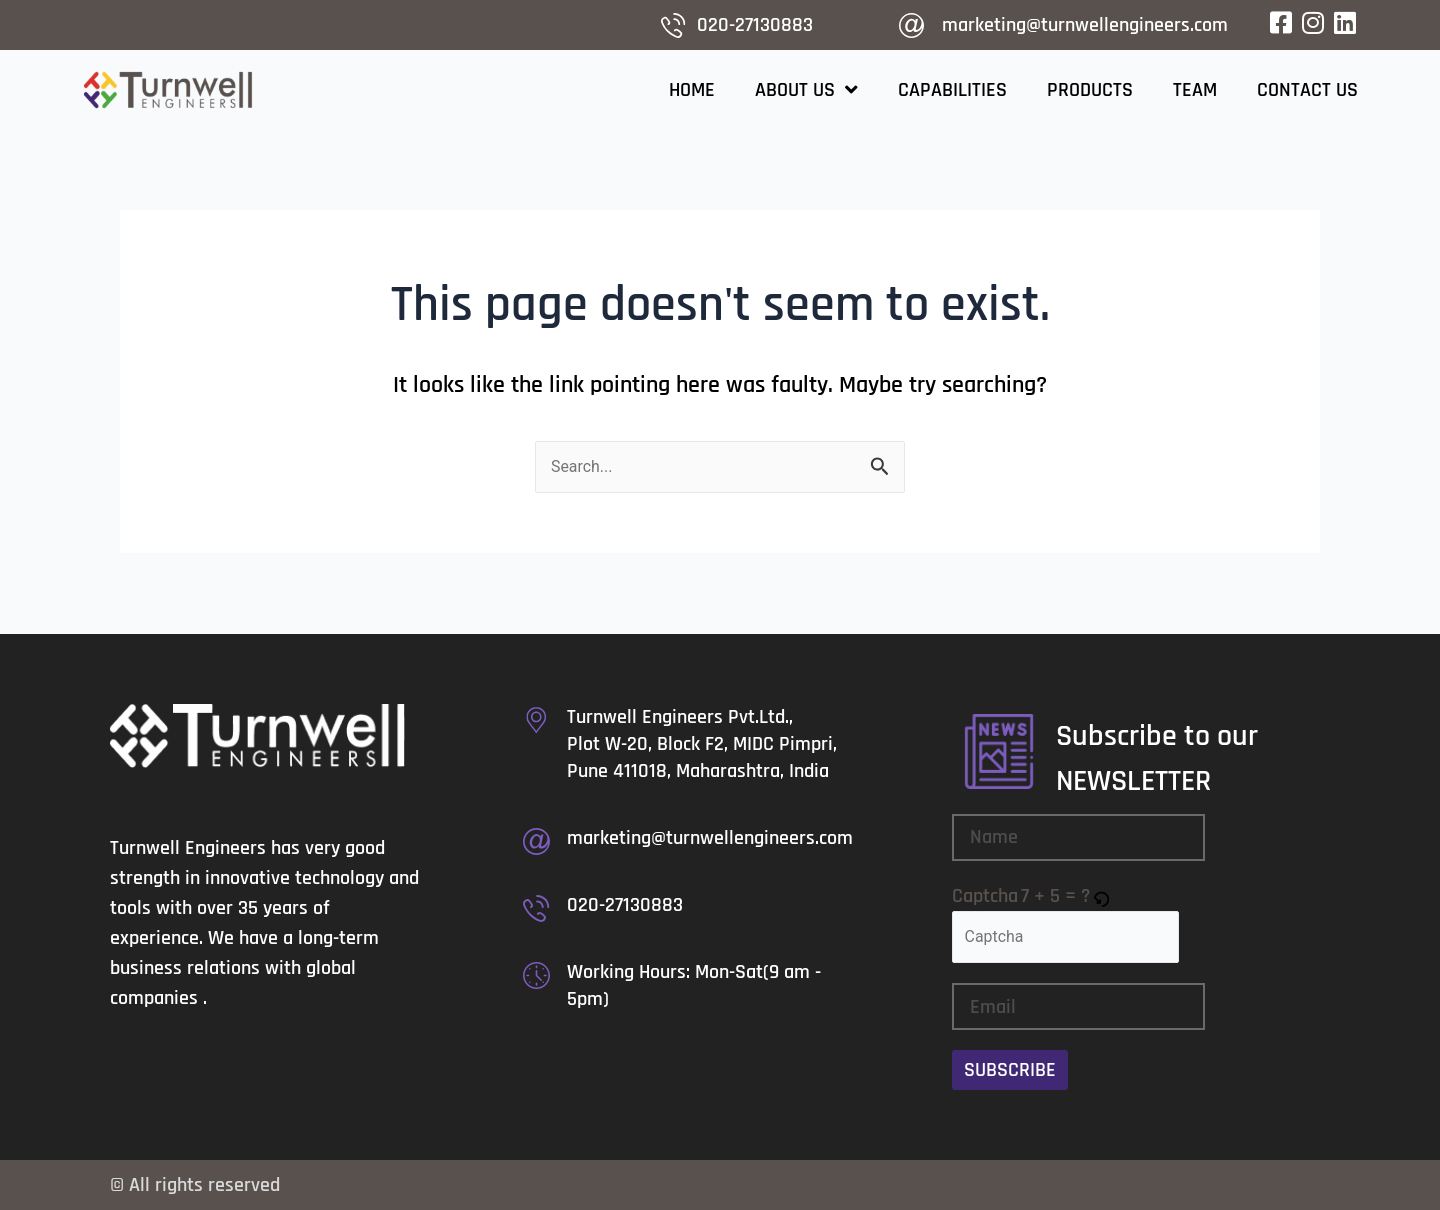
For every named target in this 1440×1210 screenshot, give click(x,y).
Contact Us (1307, 90)
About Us (806, 90)
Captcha (985, 896)
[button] (1102, 896)
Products (1090, 90)
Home (692, 90)
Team (1195, 90)
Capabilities (952, 90)
